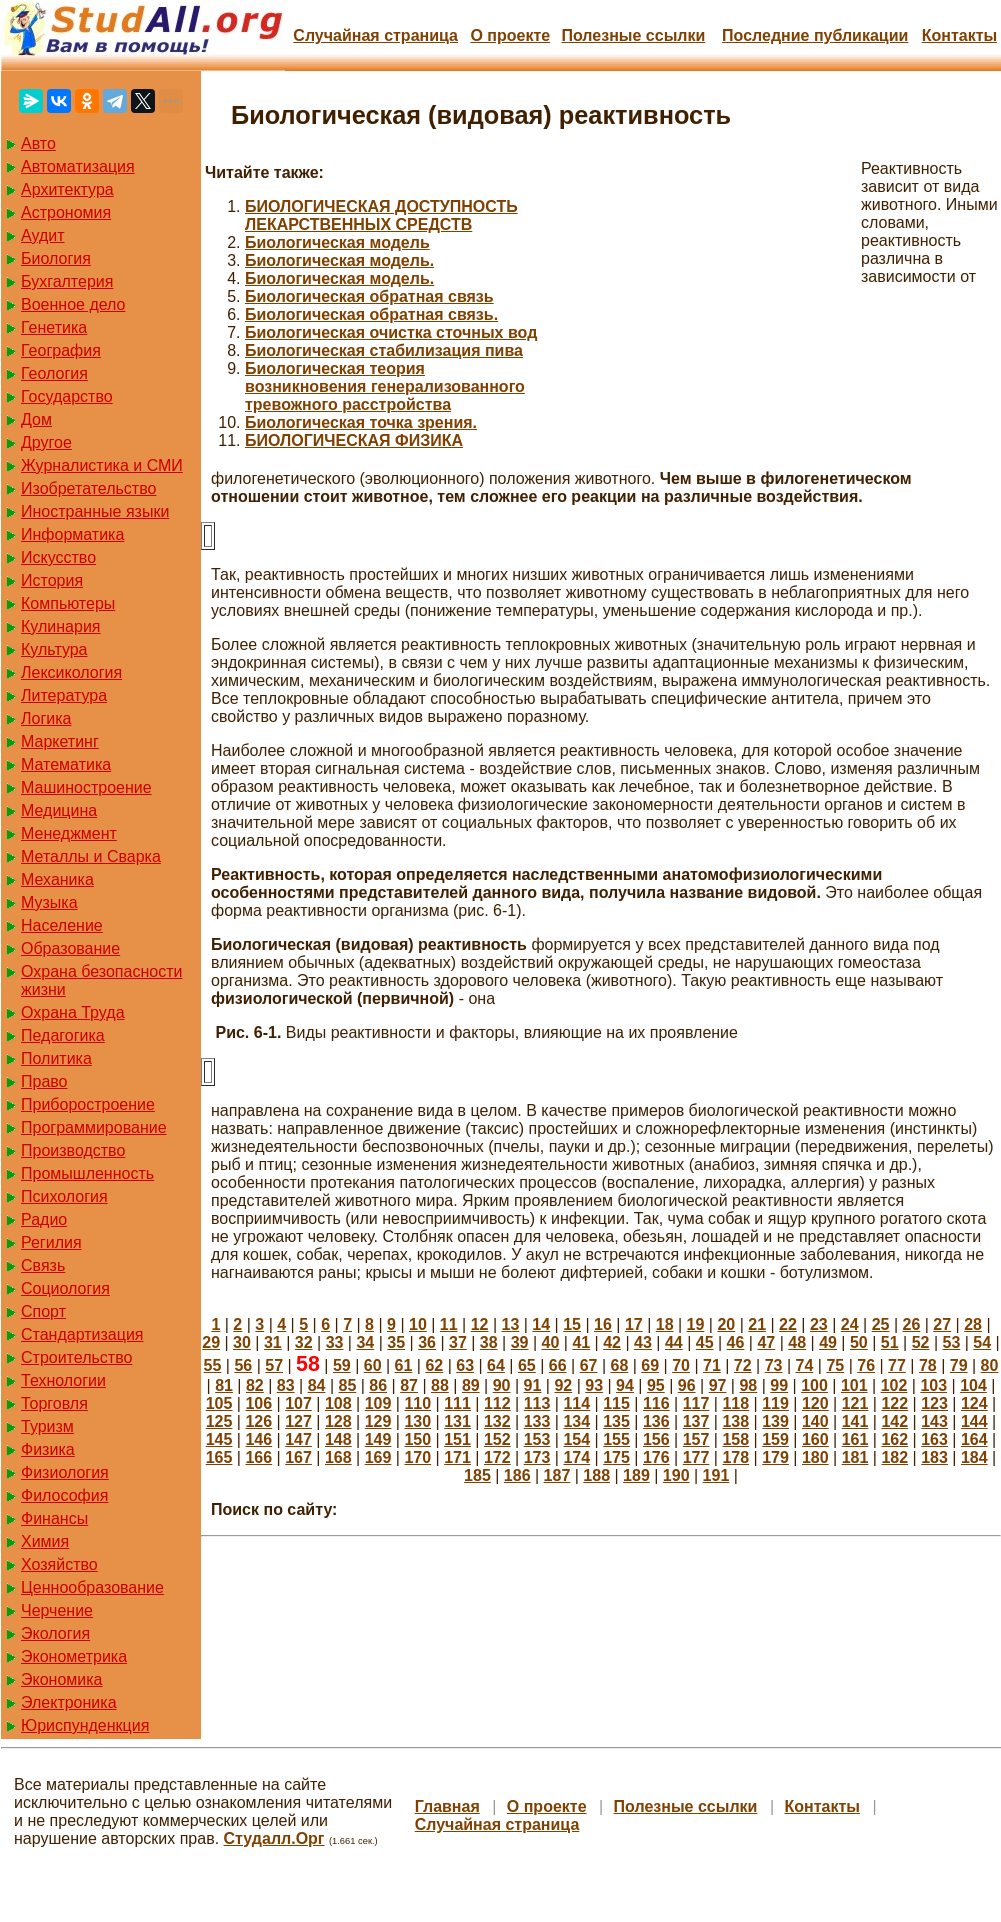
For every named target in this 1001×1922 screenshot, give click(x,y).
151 (457, 1439)
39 (520, 1342)
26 (911, 1324)
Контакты (959, 35)
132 (497, 1421)
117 (696, 1403)
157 (696, 1439)
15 (572, 1324)
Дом (36, 419)
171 (457, 1457)
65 (527, 1365)
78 (928, 1365)
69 (650, 1365)
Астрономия (66, 212)
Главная (447, 1806)
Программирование (94, 1127)
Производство (73, 1150)
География (61, 350)
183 (934, 1457)
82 (255, 1385)
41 (581, 1342)
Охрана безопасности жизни (101, 980)
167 (298, 1457)
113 (537, 1403)
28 (973, 1324)
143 (934, 1421)
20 (726, 1324)
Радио (44, 1219)
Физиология (65, 1472)
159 (775, 1439)
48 (797, 1342)
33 (335, 1342)
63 (465, 1365)
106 (258, 1403)
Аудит (43, 235)
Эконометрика (74, 1656)
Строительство (76, 1357)
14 (541, 1324)
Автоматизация (78, 166)
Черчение (57, 1610)
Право (44, 1081)
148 (338, 1439)
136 (656, 1421)
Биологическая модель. (339, 260)
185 (477, 1475)
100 (814, 1385)
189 (636, 1475)
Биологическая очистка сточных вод (391, 332)
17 (634, 1324)
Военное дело (73, 304)
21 (757, 1324)
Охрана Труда (73, 1012)
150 (417, 1439)
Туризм (47, 1426)
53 (952, 1342)
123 (934, 1403)
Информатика (72, 534)
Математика (66, 764)
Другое (46, 442)
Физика (48, 1449)
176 (656, 1457)
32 (304, 1342)
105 (219, 1403)
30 (242, 1342)
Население (62, 925)
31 (273, 1342)
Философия (64, 1495)
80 (990, 1365)
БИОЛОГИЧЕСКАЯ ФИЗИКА (354, 440)
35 (396, 1342)
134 (576, 1421)
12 (480, 1324)
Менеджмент (69, 833)
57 (274, 1365)
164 (974, 1439)
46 (736, 1342)
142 (894, 1421)
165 (219, 1457)
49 (828, 1342)
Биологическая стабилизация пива (384, 350)
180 (815, 1457)
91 (533, 1385)
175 (616, 1457)
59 (342, 1365)
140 (815, 1421)
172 (497, 1457)
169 (378, 1457)
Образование (70, 948)
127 (298, 1421)
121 (855, 1403)
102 (894, 1385)
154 (576, 1439)
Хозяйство (59, 1564)
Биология (56, 258)
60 (373, 1365)
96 (687, 1385)
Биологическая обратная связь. (371, 314)
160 (815, 1439)
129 (378, 1421)
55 (213, 1365)
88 (440, 1385)
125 (219, 1421)
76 (866, 1365)
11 (449, 1324)
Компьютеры (68, 603)
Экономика (62, 1679)
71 (712, 1365)
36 (427, 1342)
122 (894, 1403)
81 (224, 1385)
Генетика (54, 327)
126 (258, 1421)
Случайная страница (375, 35)
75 (835, 1365)
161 (855, 1439)
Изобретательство (88, 488)
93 (594, 1385)
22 (788, 1324)
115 (616, 1403)
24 (850, 1324)
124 (974, 1403)
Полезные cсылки (633, 35)
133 (537, 1421)
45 (705, 1342)
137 (696, 1421)
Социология (65, 1288)
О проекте (510, 35)
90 (502, 1385)
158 (735, 1439)
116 (656, 1403)
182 (894, 1457)
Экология (55, 1633)
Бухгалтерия (67, 281)
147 (298, 1439)
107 (298, 1403)
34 (365, 1342)
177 (696, 1457)
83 (286, 1385)
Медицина (59, 810)
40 (551, 1342)
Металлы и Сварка (91, 856)
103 (933, 1385)
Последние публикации (815, 35)
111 (457, 1403)
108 (338, 1403)
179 (775, 1457)
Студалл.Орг (274, 1838)
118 (735, 1403)
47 (766, 1342)
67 (589, 1365)
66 (558, 1365)
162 (894, 1439)
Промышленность (87, 1173)
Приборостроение (88, 1104)
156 (656, 1439)
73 (774, 1365)
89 (471, 1385)
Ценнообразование (92, 1587)
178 (735, 1457)
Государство (67, 396)
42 (612, 1342)
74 (805, 1365)
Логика (46, 718)
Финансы (54, 1518)
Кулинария (60, 626)
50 (859, 1342)
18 (665, 1324)
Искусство (58, 557)
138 (735, 1421)
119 (775, 1403)
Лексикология (71, 672)
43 (643, 1342)
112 (497, 1403)
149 (378, 1439)
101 (854, 1385)
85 (348, 1385)
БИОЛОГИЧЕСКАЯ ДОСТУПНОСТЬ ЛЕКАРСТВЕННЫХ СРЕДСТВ (381, 215)
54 (982, 1342)
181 (855, 1457)
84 (317, 1385)
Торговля (54, 1403)
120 (815, 1403)
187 (557, 1475)
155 (616, 1439)
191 (716, 1475)
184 (974, 1457)
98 (748, 1385)
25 (881, 1324)
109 (378, 1403)
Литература (64, 695)
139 (775, 1421)
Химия (45, 1541)
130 (417, 1421)
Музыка (49, 902)
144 (974, 1421)
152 (497, 1439)
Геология (54, 373)
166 (258, 1457)
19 (696, 1324)
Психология (64, 1196)
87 (409, 1385)
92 (563, 1385)
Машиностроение (86, 787)
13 (511, 1324)
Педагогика (63, 1035)
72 (743, 1365)
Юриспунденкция (85, 1725)
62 (434, 1365)
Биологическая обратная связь (369, 296)
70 (681, 1365)
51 (890, 1342)
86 (378, 1385)
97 (718, 1385)
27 (942, 1324)
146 (258, 1439)
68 (619, 1365)
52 (921, 1342)
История (52, 580)
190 (676, 1475)
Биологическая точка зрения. (361, 422)
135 (616, 1421)
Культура (54, 649)
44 (674, 1342)
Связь (43, 1265)
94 (625, 1385)
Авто (38, 143)
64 (496, 1365)
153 (537, 1439)
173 (537, 1457)
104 (973, 1385)
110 (417, 1403)
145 (219, 1439)
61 (404, 1365)
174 (576, 1457)
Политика (56, 1058)
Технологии (63, 1380)
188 (596, 1475)
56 (243, 1365)
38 (489, 1342)
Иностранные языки (95, 511)
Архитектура (67, 189)
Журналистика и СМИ (102, 465)
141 (855, 1421)
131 (457, 1421)
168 (338, 1457)
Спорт (43, 1311)
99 (779, 1385)
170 (417, 1457)
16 (603, 1324)
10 (418, 1324)
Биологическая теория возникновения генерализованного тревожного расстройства (385, 386)
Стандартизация (82, 1334)
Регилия (51, 1242)
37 (458, 1342)
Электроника (69, 1702)
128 (338, 1421)
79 (959, 1365)
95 (656, 1385)
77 (897, 1365)
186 (517, 1475)
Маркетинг (60, 741)
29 (211, 1342)
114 (576, 1403)
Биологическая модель (337, 242)
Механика (57, 879)
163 (934, 1439)
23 (819, 1324)
